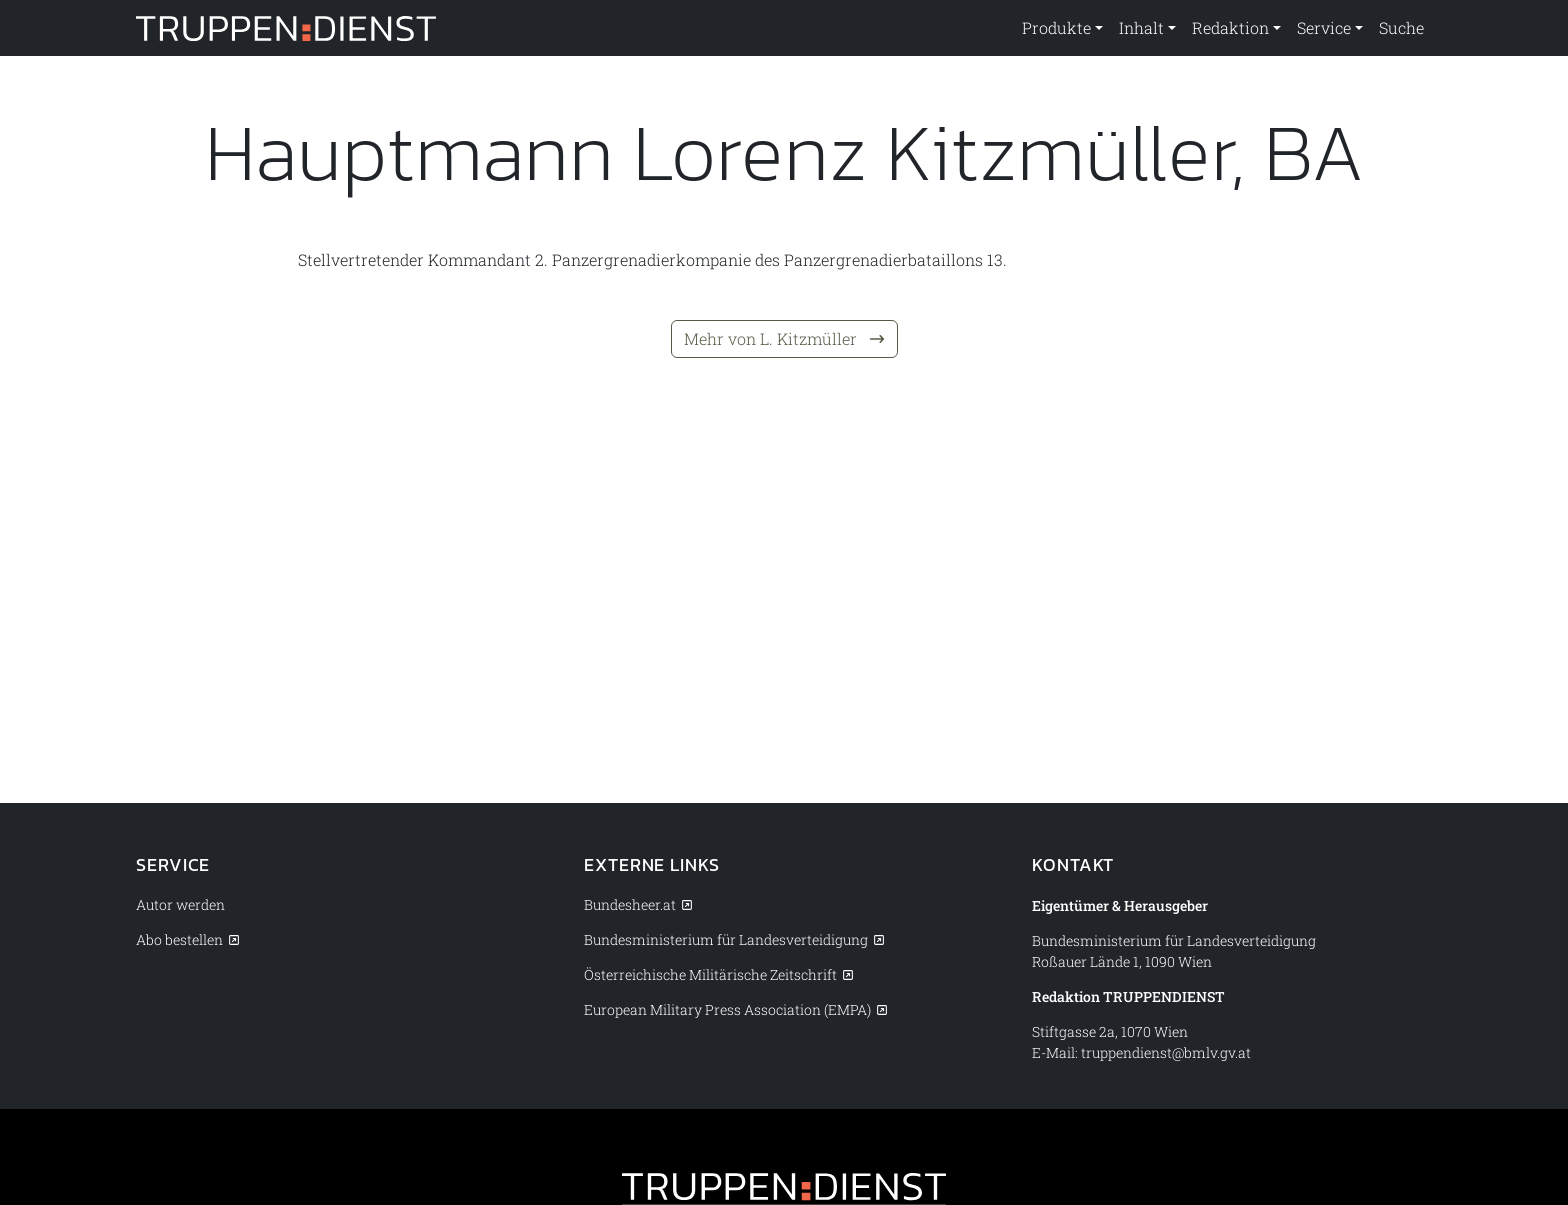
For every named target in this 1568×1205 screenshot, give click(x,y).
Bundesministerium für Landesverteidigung (726, 939)
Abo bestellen (179, 939)
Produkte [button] (1056, 27)
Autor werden (180, 904)
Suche (1401, 27)
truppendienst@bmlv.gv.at (1166, 1052)
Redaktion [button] (1230, 27)
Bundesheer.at (630, 904)
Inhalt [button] (1141, 27)
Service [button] (1324, 27)
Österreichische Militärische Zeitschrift (710, 974)
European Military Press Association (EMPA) (727, 1009)
